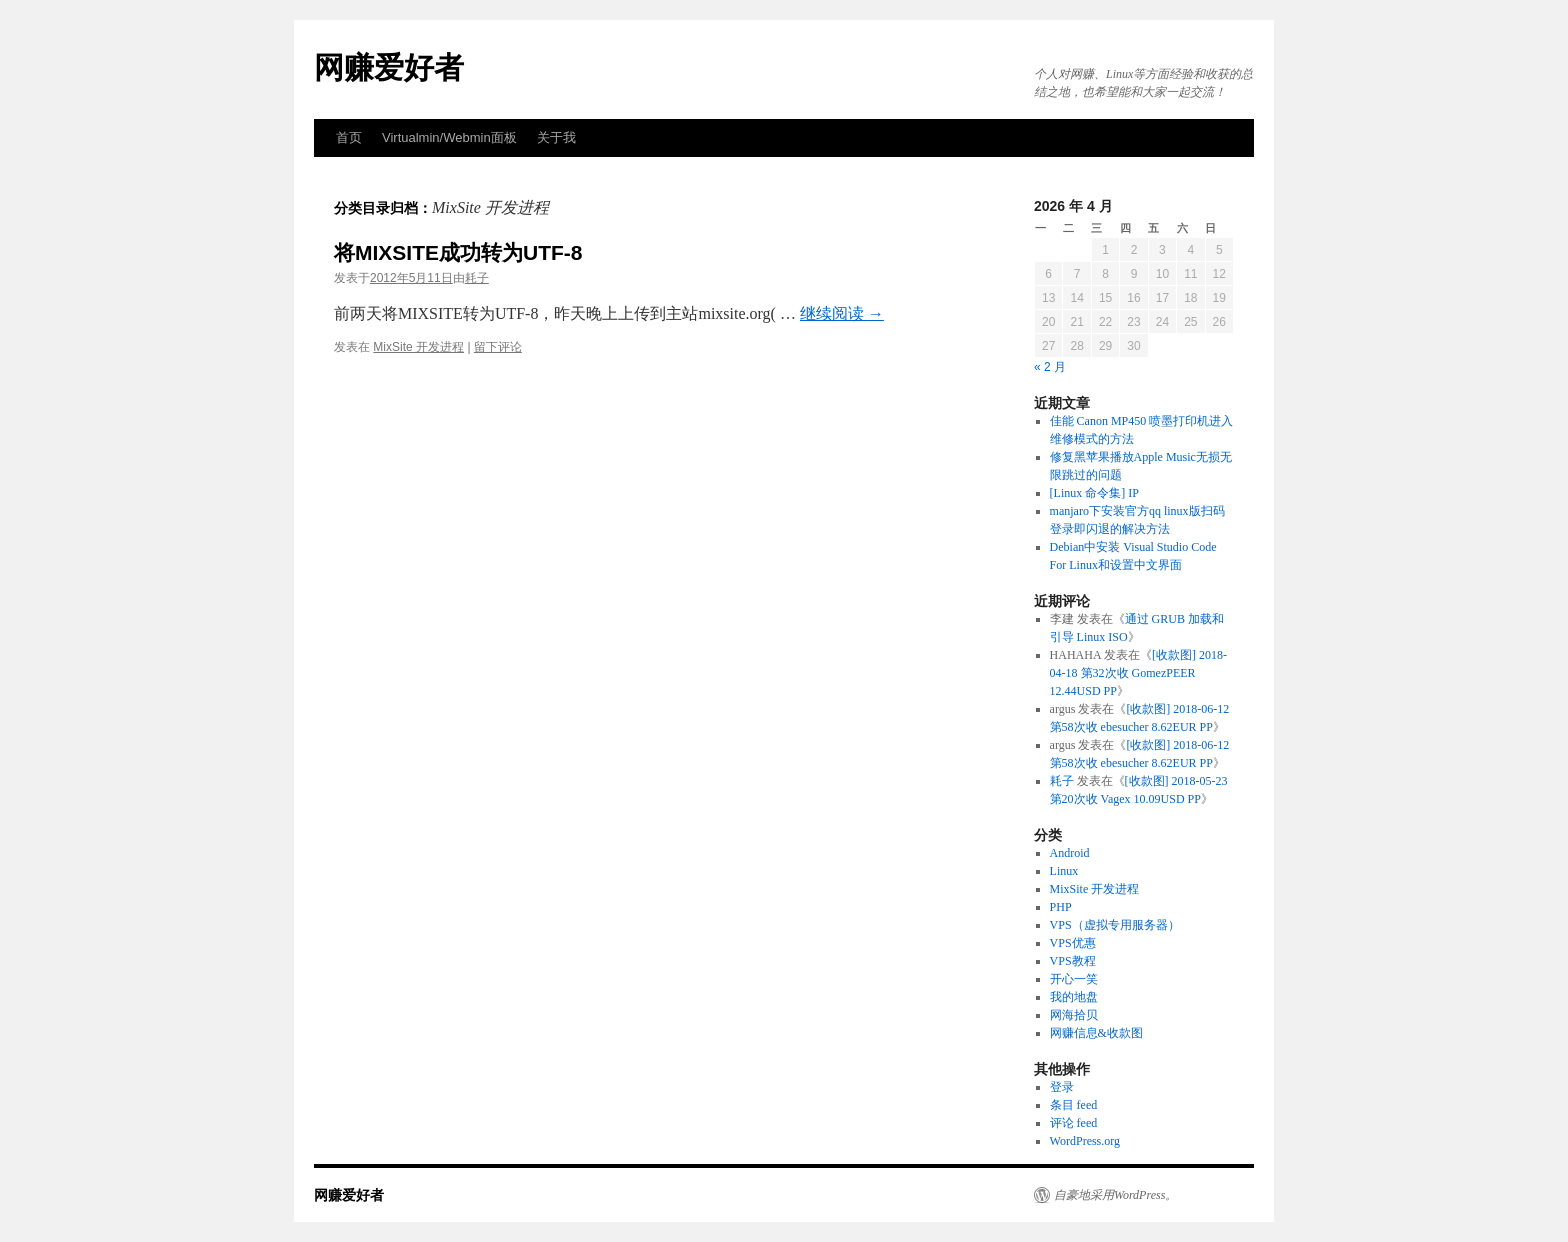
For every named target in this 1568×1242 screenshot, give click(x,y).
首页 (349, 137)
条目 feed (1074, 1105)
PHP (1061, 907)
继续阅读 (842, 313)
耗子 (477, 278)
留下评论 (498, 347)
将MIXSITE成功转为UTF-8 (458, 252)
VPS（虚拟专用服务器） (1115, 925)
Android (1070, 853)
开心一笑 (1074, 979)
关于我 (556, 137)
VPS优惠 (1073, 943)
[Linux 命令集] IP (1094, 493)
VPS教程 (1073, 961)
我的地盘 (1074, 997)
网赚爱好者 (389, 67)
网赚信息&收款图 (1096, 1033)
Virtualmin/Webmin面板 (449, 137)
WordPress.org (1085, 1141)
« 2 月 (1050, 367)
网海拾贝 (1074, 1015)
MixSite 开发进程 (418, 347)
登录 (1062, 1087)
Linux (1064, 871)
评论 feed (1074, 1123)
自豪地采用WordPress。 (1115, 1195)
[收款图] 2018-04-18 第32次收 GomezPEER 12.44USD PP (1138, 673)
